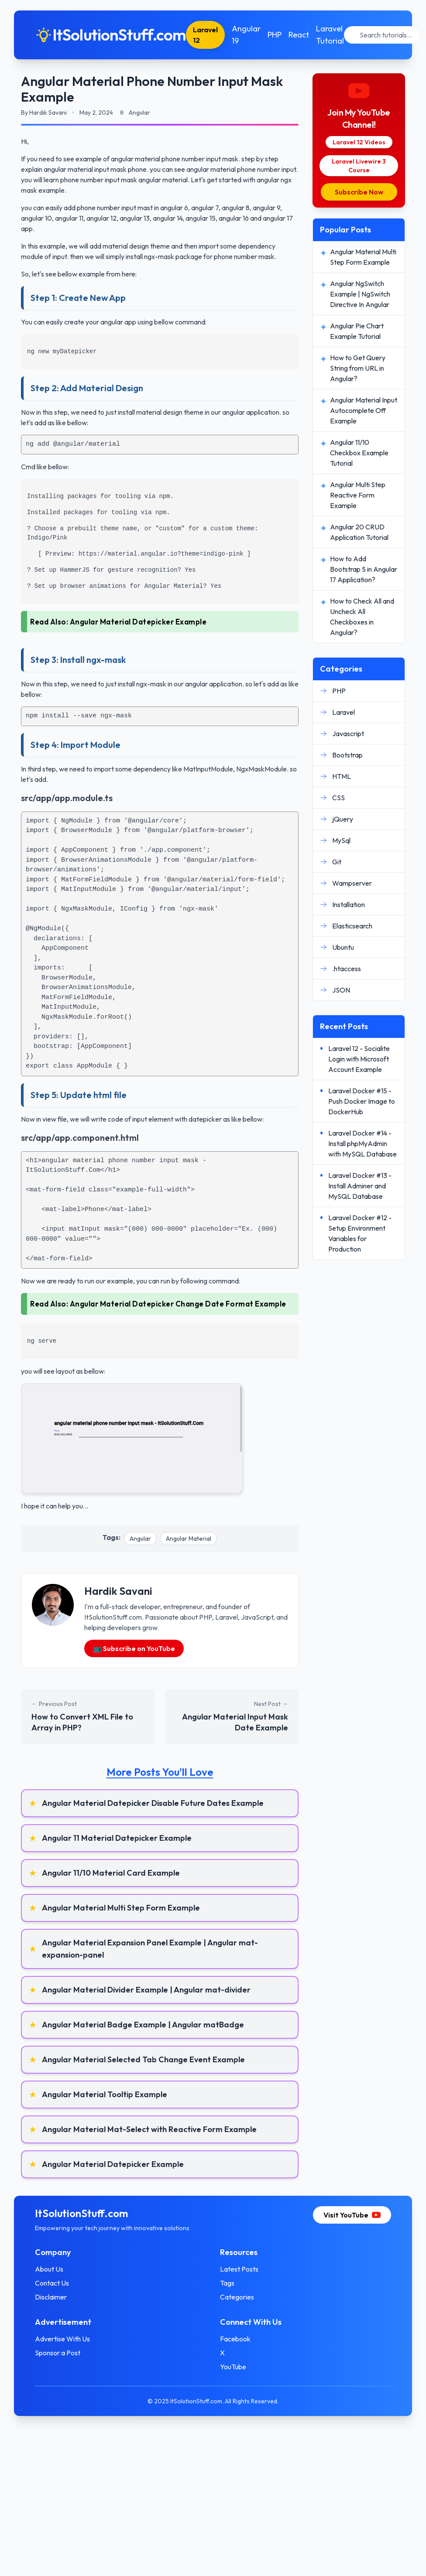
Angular (140, 1538)
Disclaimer (51, 2297)
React (299, 35)
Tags (227, 2283)
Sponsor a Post (57, 2352)
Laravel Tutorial (330, 35)
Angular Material (188, 1538)
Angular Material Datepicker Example (138, 621)
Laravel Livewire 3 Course (359, 165)
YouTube (233, 2366)
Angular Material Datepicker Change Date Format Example (178, 1303)
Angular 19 (246, 35)
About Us (49, 2269)
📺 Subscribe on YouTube (134, 1648)
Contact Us (52, 2283)
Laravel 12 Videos (359, 142)
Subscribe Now (359, 192)
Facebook (235, 2338)
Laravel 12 (205, 34)
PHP (275, 35)
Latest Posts (239, 2269)
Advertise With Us (62, 2338)
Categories (237, 2297)
